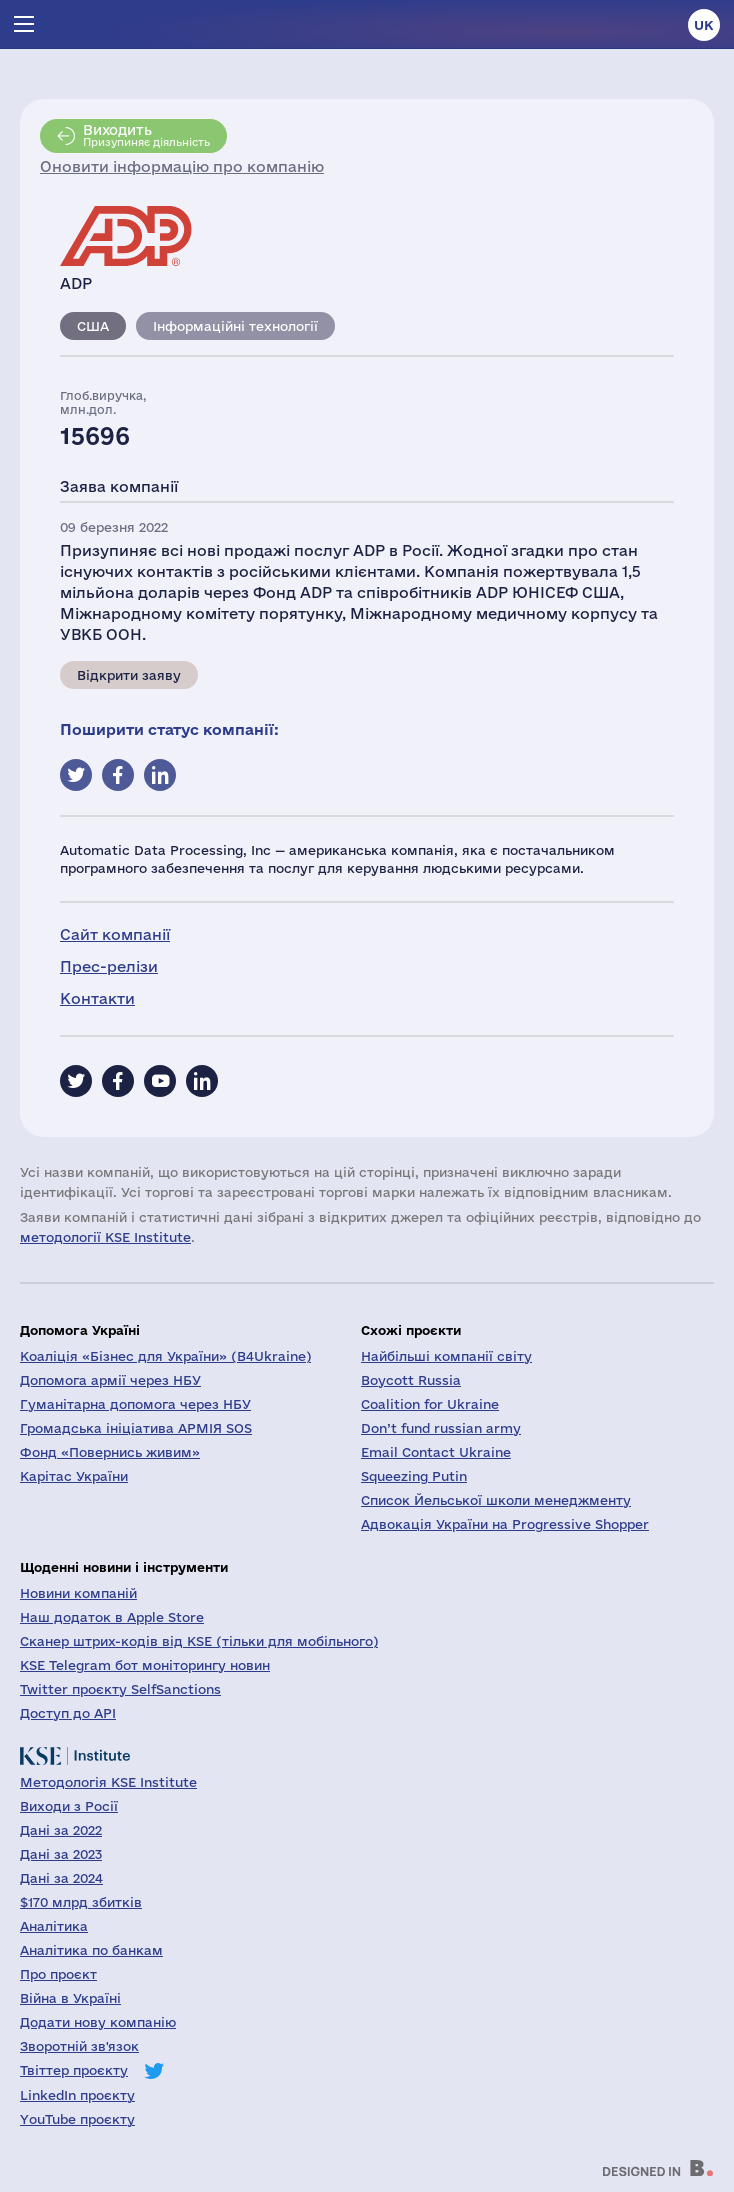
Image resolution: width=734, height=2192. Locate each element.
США (93, 326)
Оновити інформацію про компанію (182, 166)
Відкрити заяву (129, 675)
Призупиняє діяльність (146, 135)
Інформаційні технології (235, 326)
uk (704, 25)
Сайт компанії (115, 934)
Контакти (97, 998)
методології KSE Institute (105, 1237)
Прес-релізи (109, 966)
